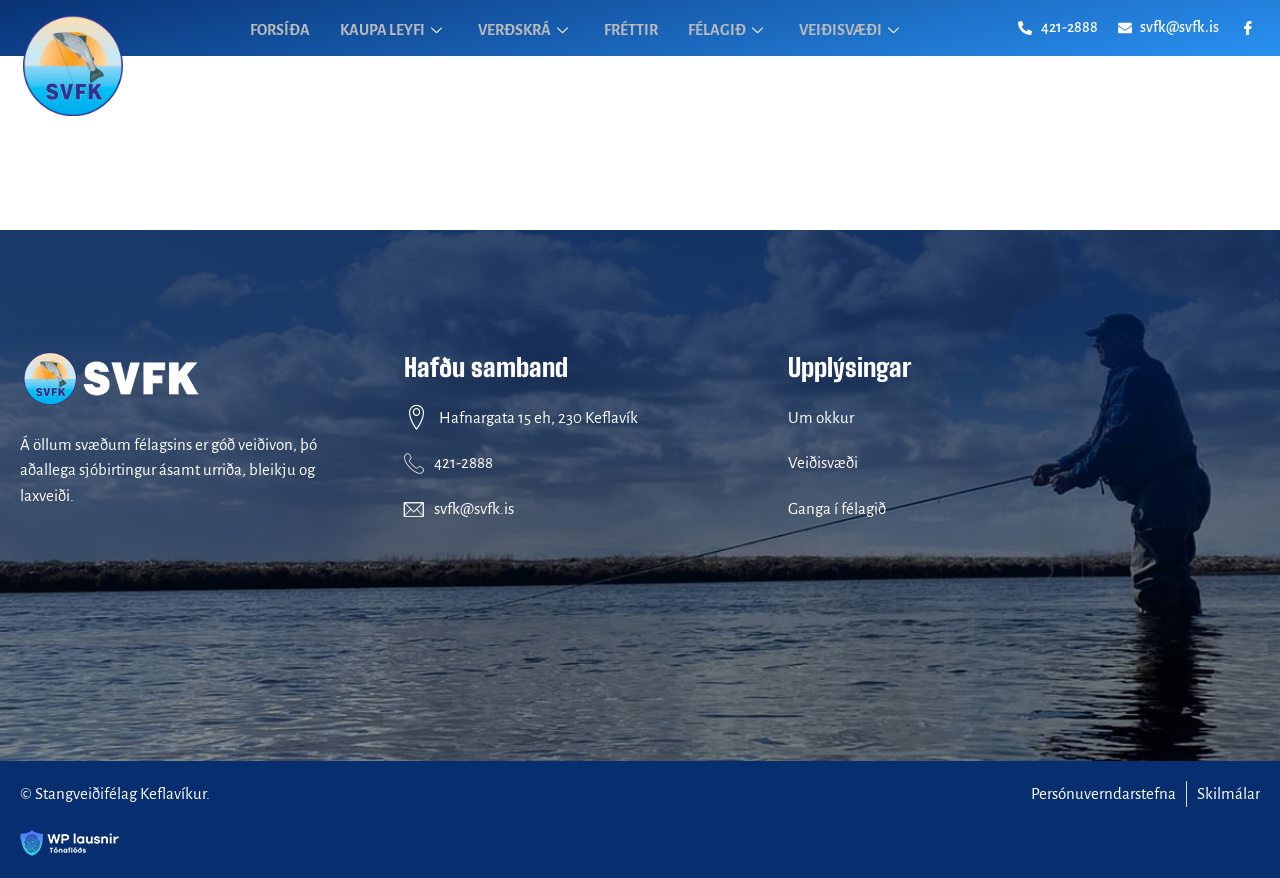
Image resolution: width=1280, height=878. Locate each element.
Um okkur (821, 417)
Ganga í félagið (837, 508)
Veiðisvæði (823, 462)
